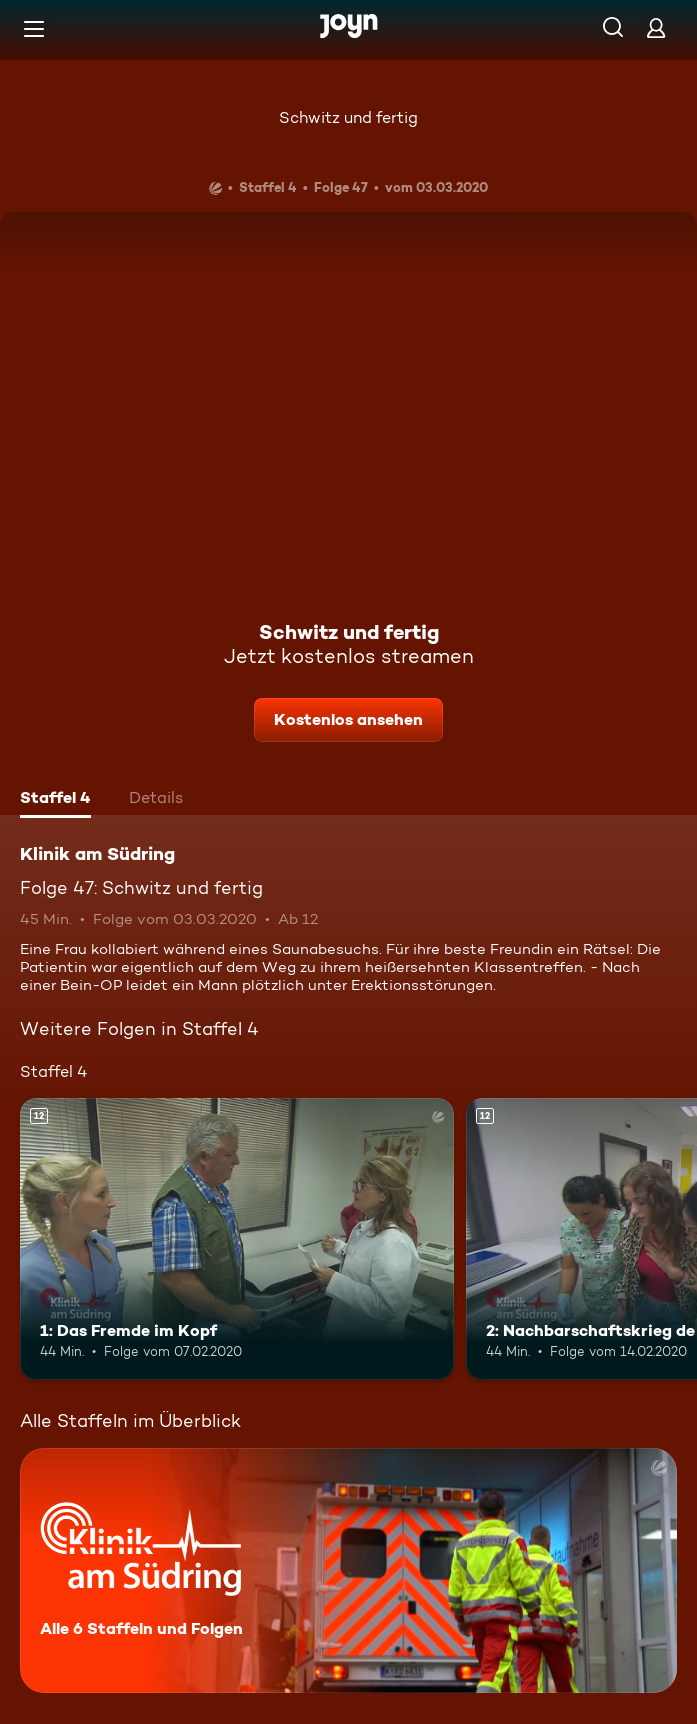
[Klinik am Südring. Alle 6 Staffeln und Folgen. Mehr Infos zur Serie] (348, 1570)
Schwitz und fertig (348, 117)
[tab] (55, 800)
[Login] (656, 27)
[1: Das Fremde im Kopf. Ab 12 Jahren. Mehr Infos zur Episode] (237, 1239)
